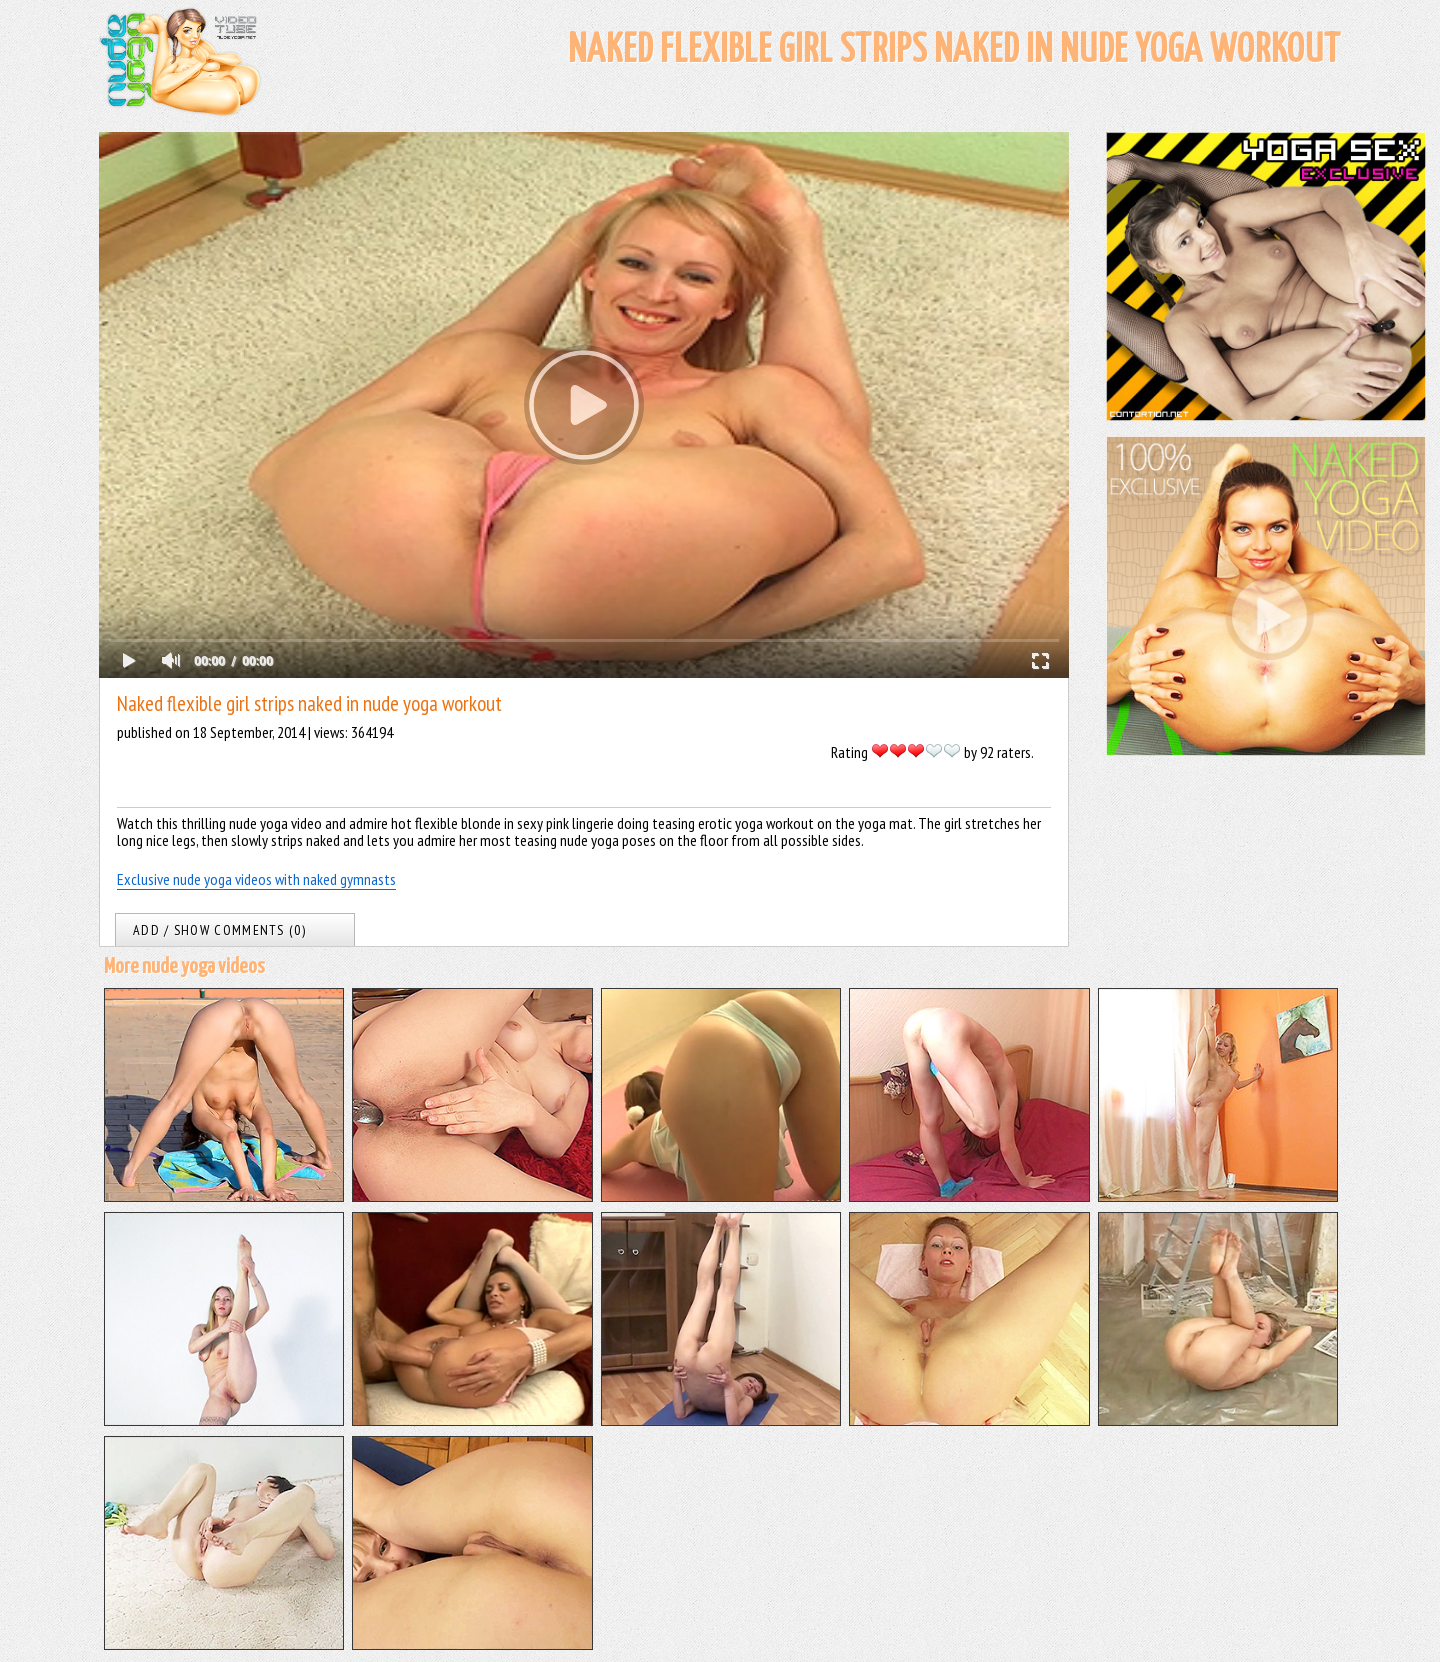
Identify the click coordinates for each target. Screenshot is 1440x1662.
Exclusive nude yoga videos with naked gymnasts (256, 879)
